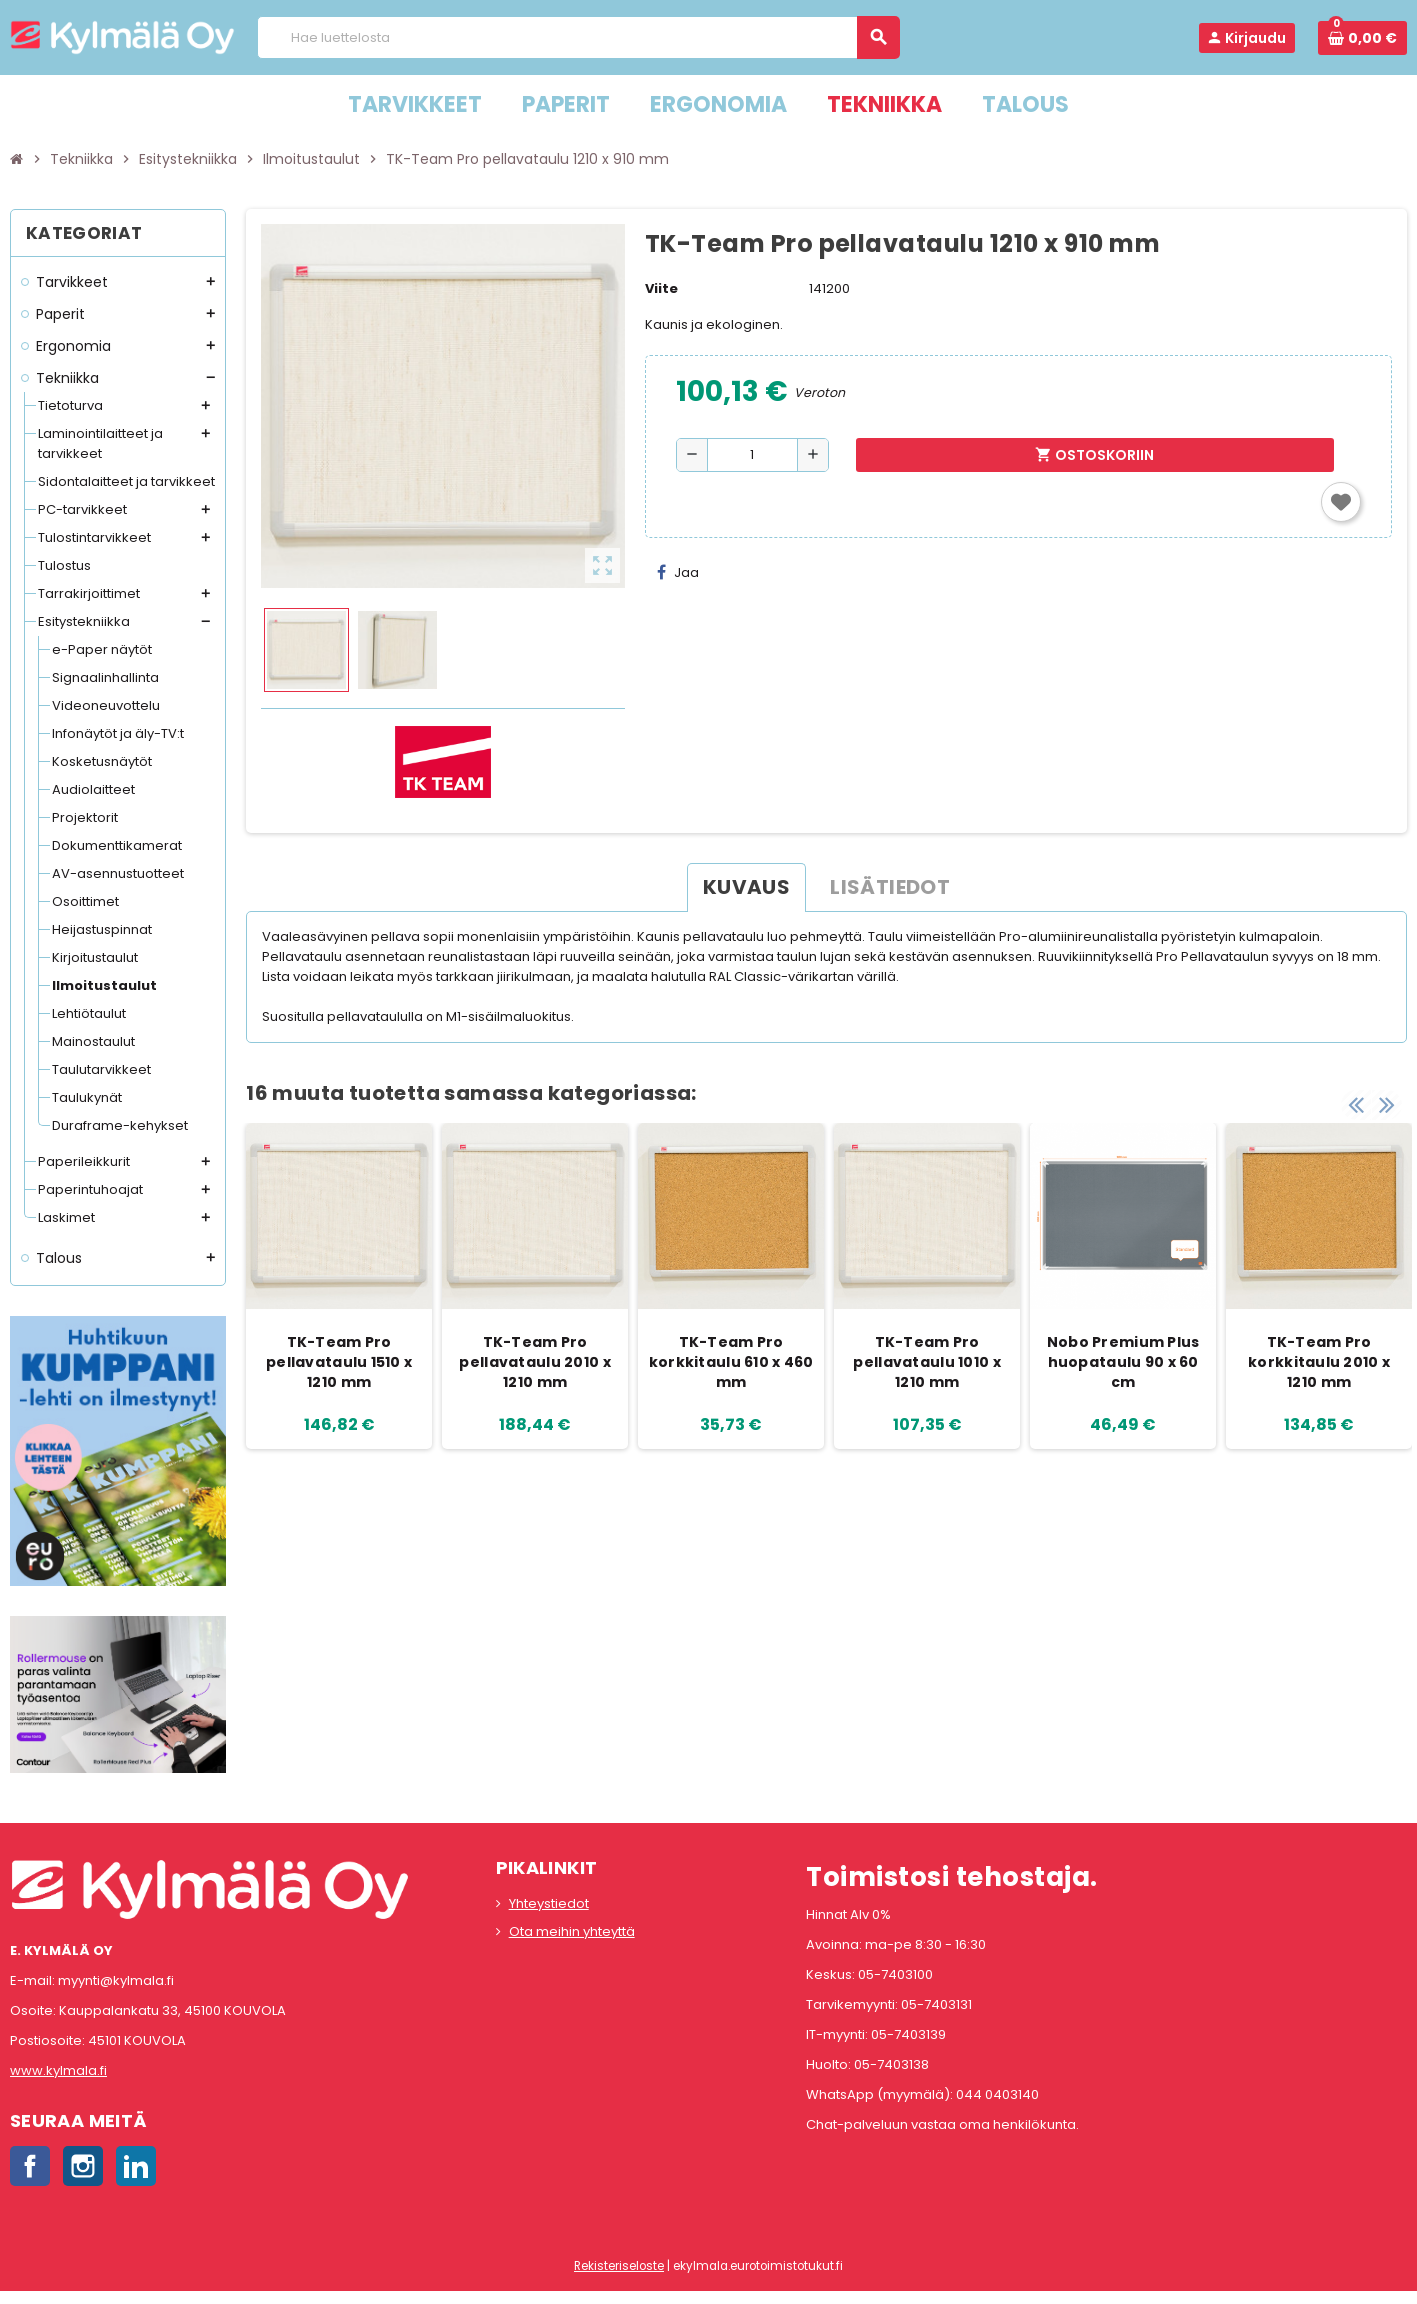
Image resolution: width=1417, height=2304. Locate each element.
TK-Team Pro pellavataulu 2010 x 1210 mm (534, 1362)
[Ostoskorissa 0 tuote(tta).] (1362, 38)
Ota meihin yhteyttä (572, 1931)
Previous (1356, 1103)
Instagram (83, 2166)
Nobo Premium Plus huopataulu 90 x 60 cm (1123, 1362)
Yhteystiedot (549, 1903)
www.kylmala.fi (58, 2070)
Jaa (678, 572)
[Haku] (578, 37)
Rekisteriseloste (619, 2266)
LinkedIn (136, 2166)
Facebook (30, 2166)
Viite (661, 288)
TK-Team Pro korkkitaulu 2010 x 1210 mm (1319, 1362)
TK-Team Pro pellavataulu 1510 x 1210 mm (339, 1362)
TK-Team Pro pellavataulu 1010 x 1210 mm (926, 1362)
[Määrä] (752, 455)
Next (1387, 1103)
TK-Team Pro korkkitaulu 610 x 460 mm (731, 1362)
